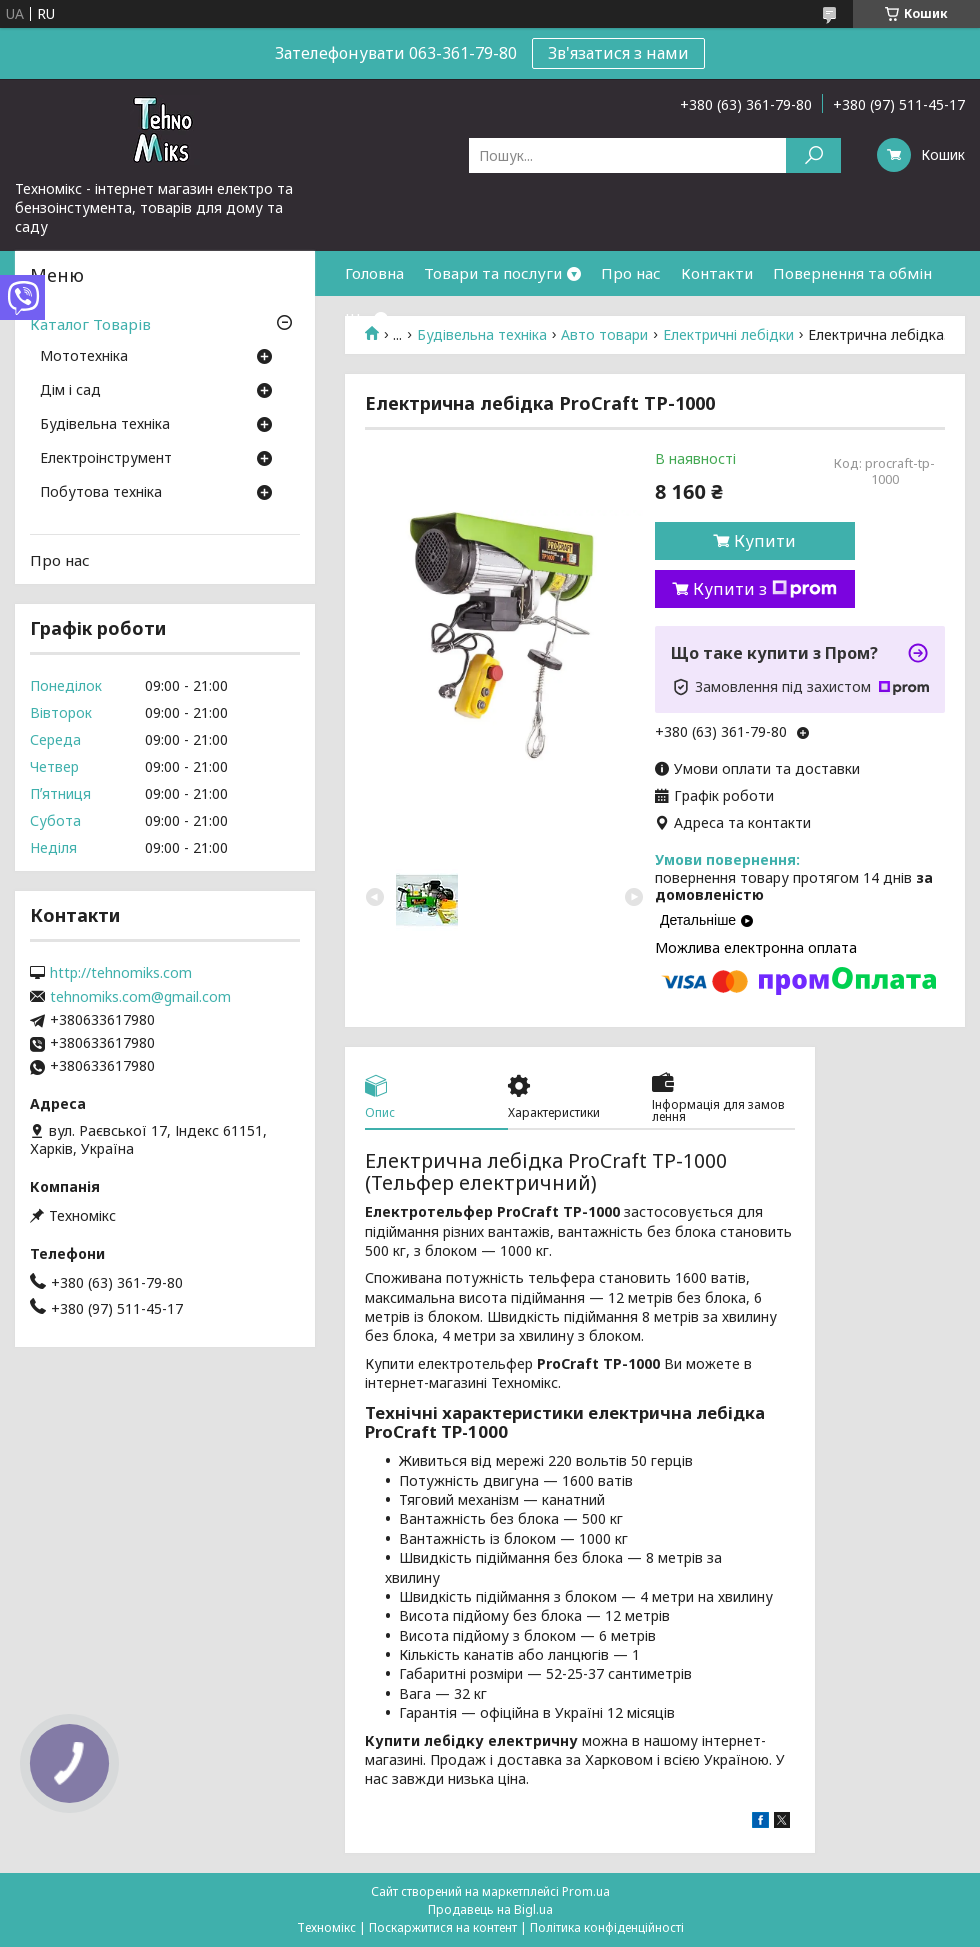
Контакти (717, 273)
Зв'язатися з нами (618, 53)
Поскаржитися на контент (443, 1927)
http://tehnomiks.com (121, 973)
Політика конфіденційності (607, 1927)
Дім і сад (70, 391)
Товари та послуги (493, 273)
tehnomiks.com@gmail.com (140, 997)
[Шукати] (813, 155)
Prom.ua (586, 1891)
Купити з (765, 589)
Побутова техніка (101, 493)
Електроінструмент (106, 459)
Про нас (631, 273)
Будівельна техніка (105, 425)
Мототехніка (84, 357)
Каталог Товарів (90, 324)
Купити (765, 541)
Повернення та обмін (852, 273)
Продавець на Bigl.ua (490, 1909)
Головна (374, 273)
